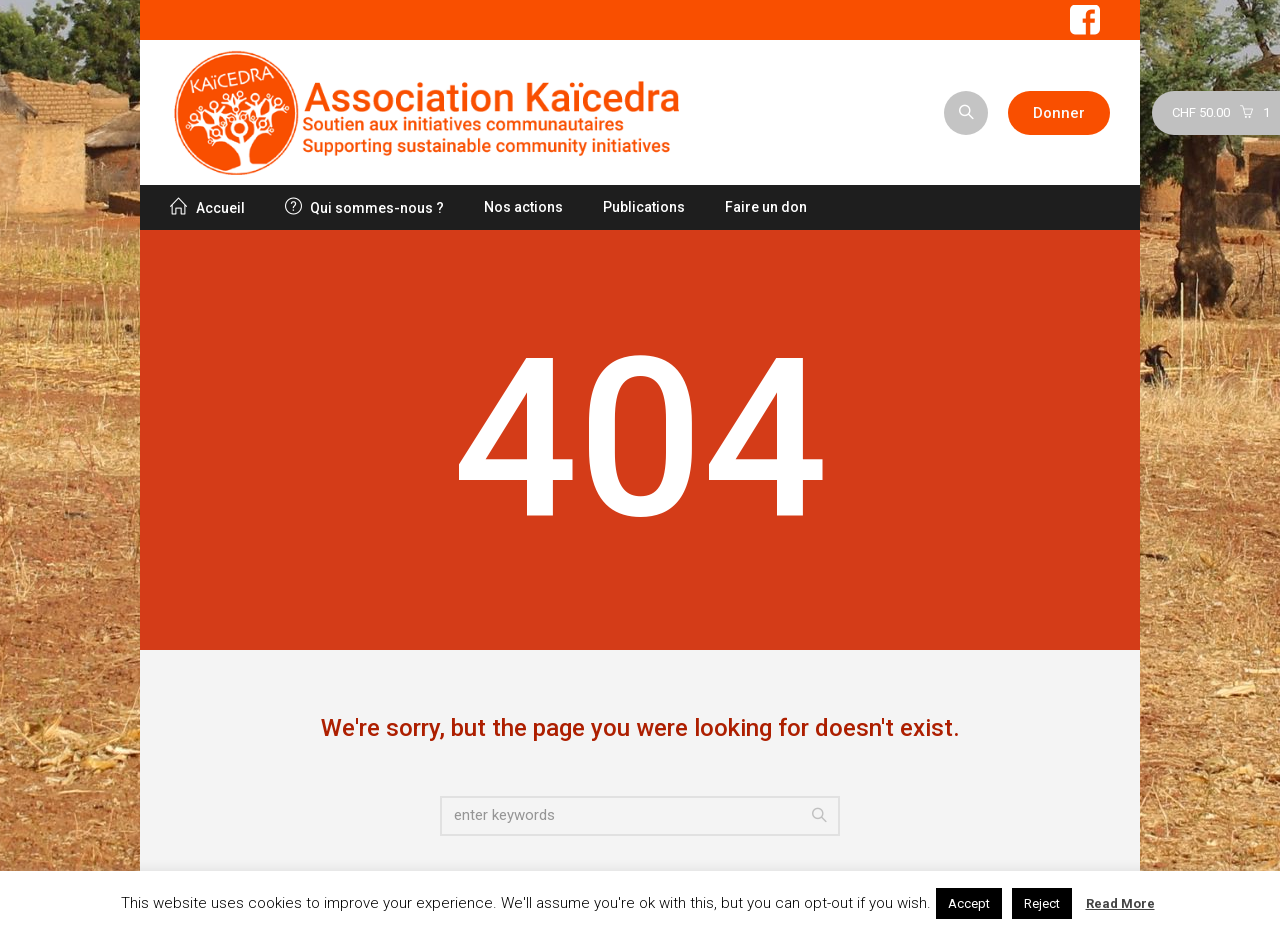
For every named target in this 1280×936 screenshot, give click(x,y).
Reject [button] (1042, 903)
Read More (1120, 903)
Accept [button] (969, 903)
